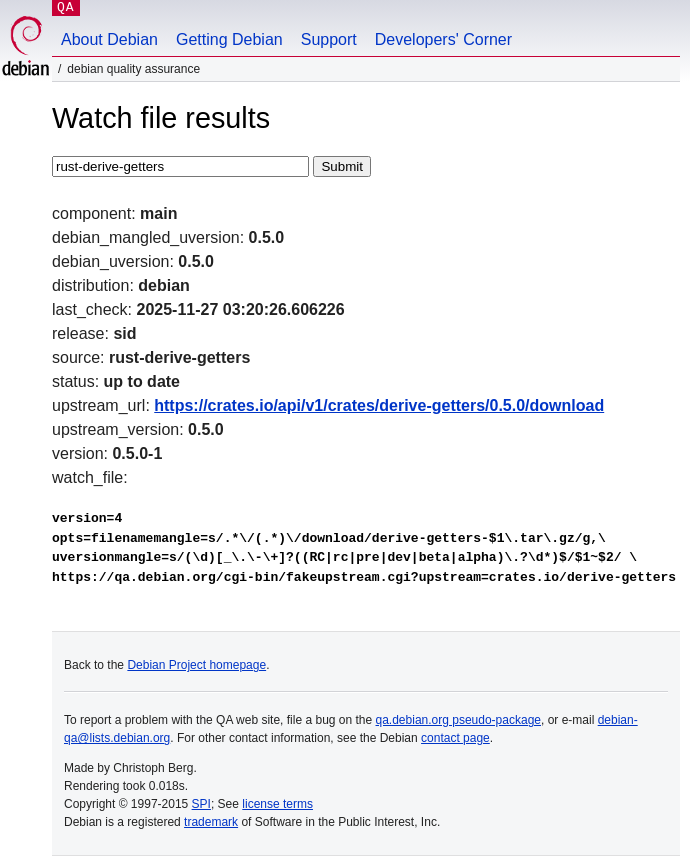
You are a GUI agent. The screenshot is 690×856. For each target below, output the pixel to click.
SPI (201, 804)
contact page (455, 738)
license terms (277, 804)
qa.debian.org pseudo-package (458, 720)
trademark (211, 822)
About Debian (109, 39)
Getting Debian (229, 39)
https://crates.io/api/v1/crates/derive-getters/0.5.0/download (379, 405)
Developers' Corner (443, 39)
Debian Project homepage (196, 665)
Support (329, 39)
